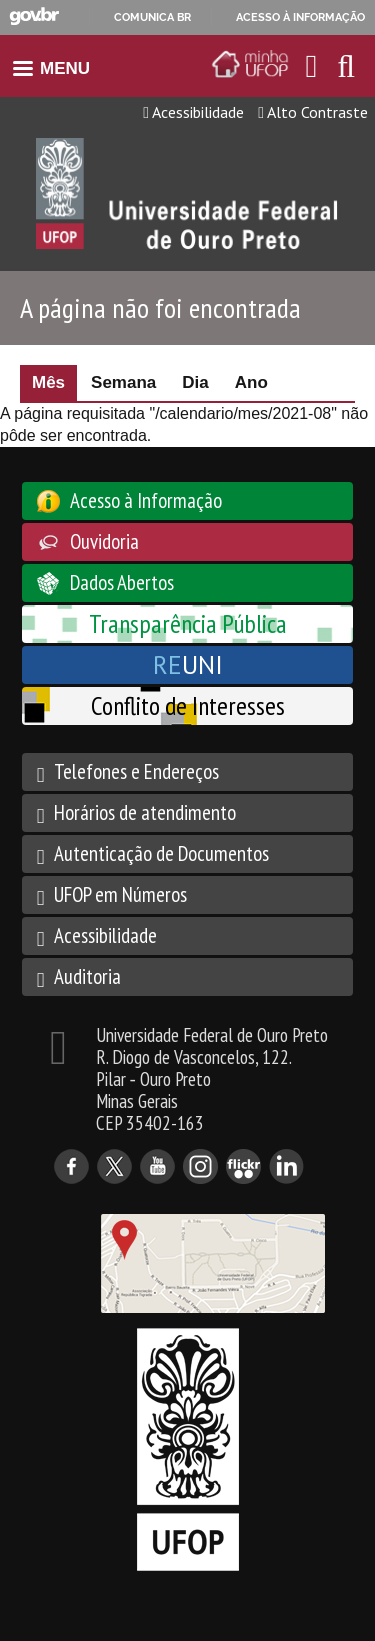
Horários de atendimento (145, 812)
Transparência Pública (188, 623)
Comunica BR (152, 17)
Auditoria (87, 976)
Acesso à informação (300, 17)
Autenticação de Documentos (161, 853)
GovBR (34, 16)
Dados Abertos (122, 582)
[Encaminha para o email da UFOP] (312, 66)
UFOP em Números (120, 894)
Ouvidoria (104, 541)
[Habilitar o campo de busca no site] (346, 71)
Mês (54, 382)
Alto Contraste (313, 112)
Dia (195, 382)
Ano (251, 382)
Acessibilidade (193, 112)
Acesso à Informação (146, 500)
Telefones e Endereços (136, 771)
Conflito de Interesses (188, 705)
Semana (123, 382)
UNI (188, 664)
